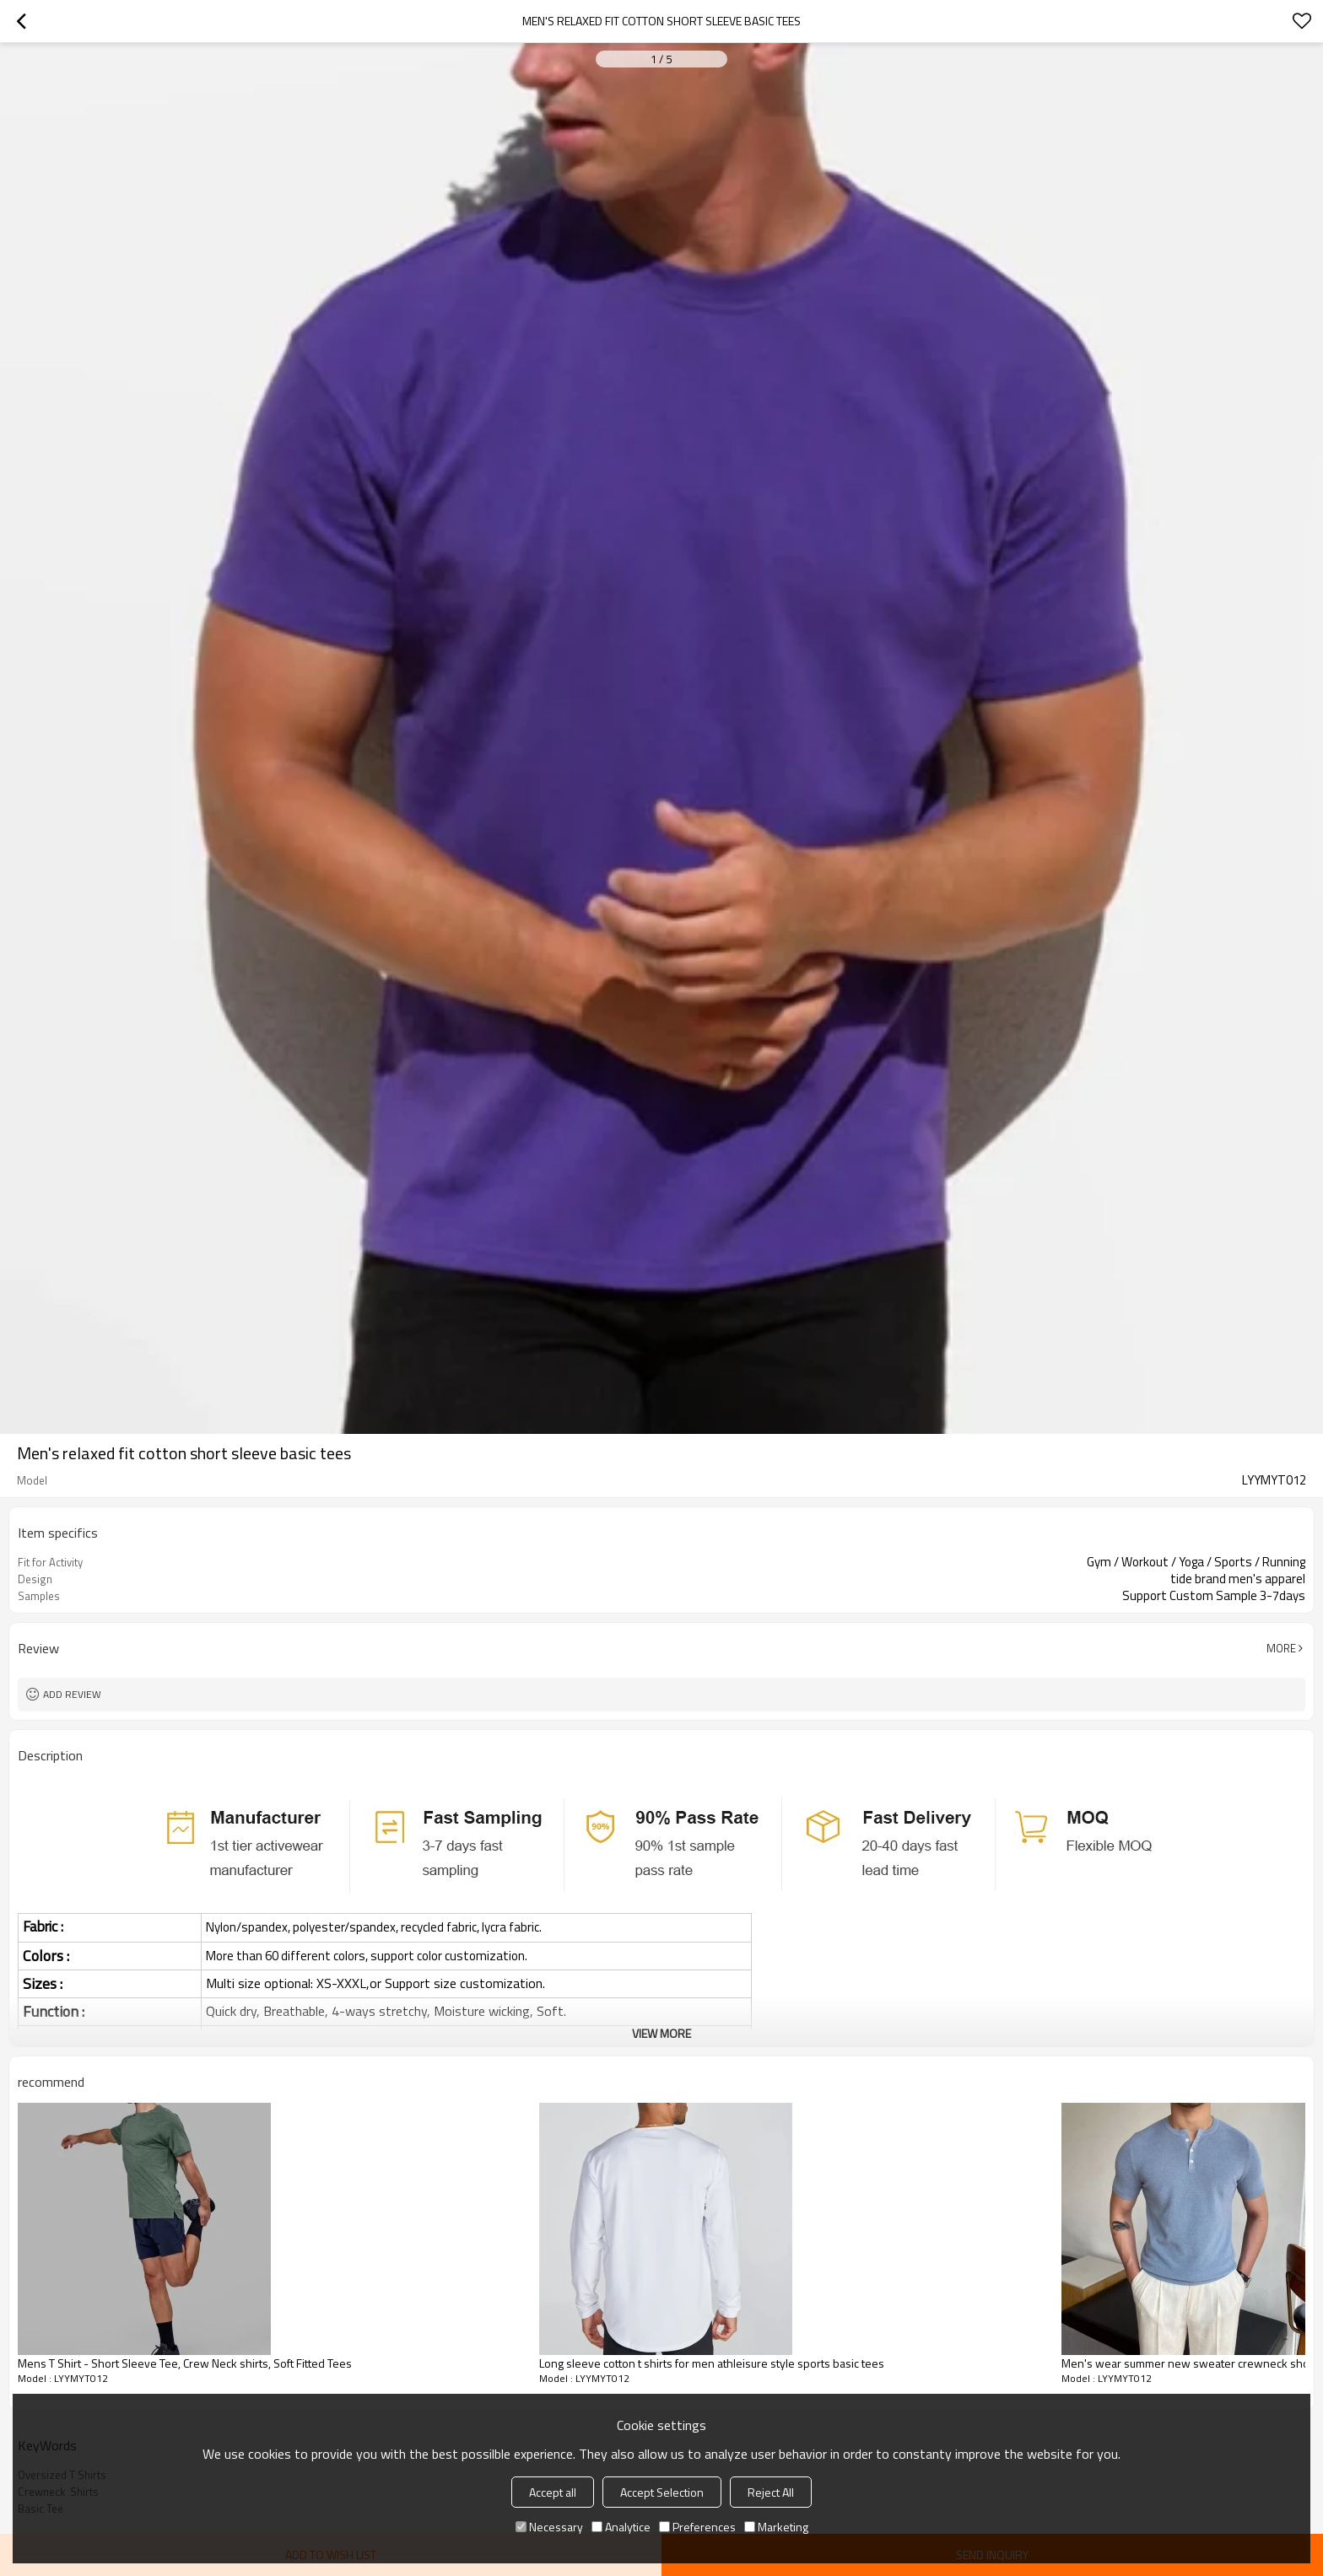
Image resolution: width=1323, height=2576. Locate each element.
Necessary (549, 2527)
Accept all (552, 2492)
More (1281, 1648)
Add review (72, 1694)
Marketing (776, 2527)
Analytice (621, 2527)
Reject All (771, 2492)
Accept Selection (662, 2492)
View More (661, 2033)
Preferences (697, 2527)
